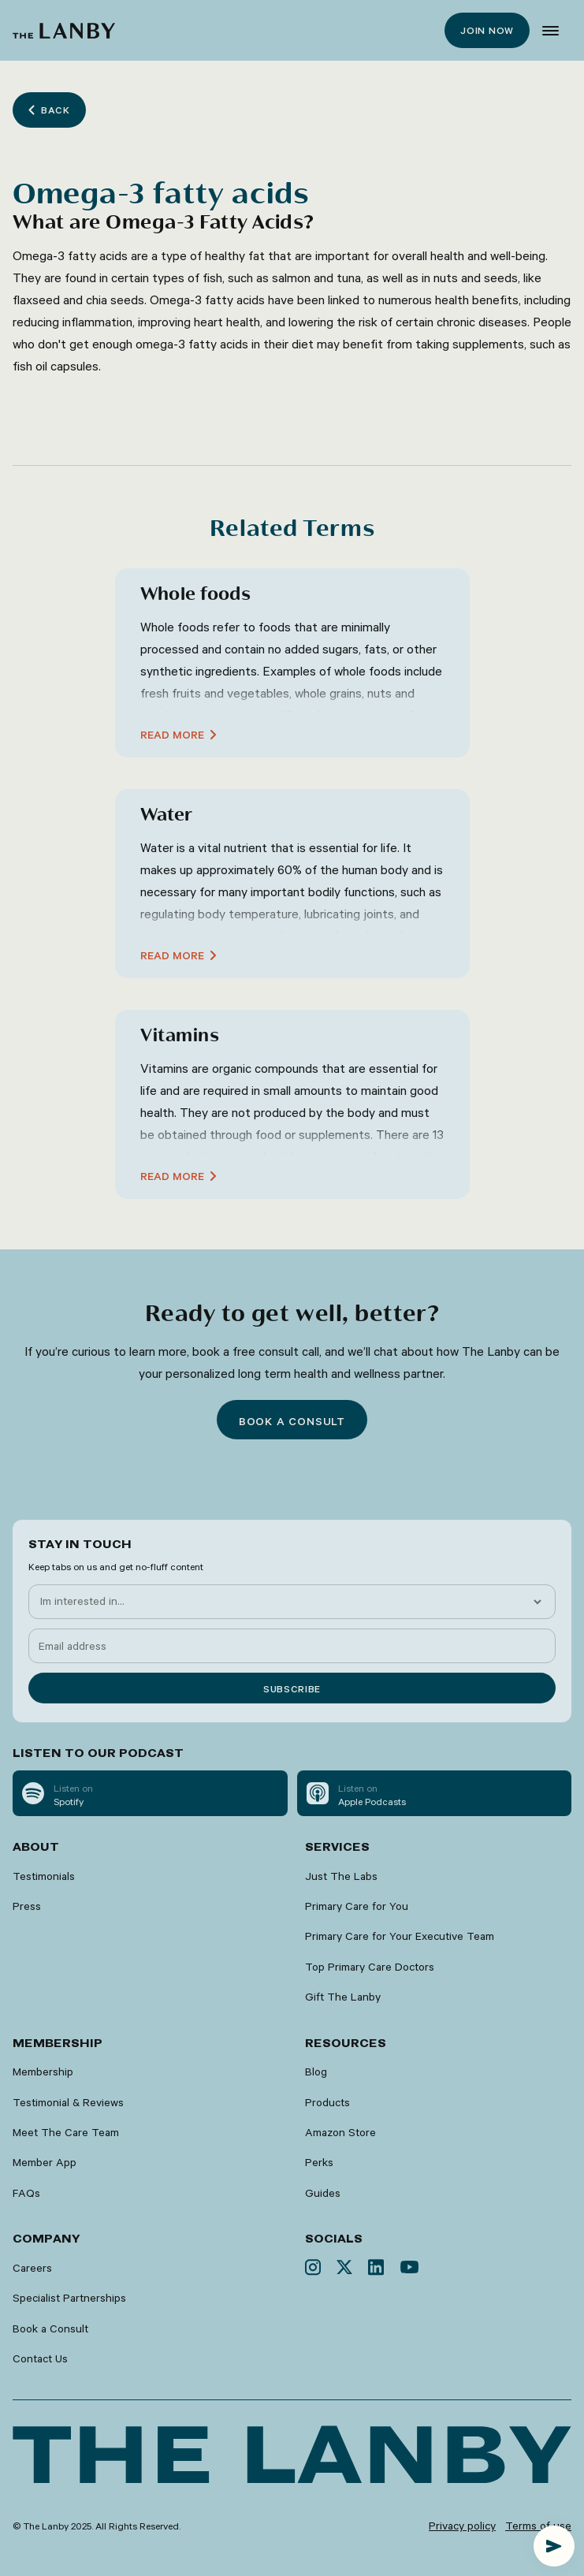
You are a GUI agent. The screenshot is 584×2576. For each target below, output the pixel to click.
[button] (550, 30)
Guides (322, 2193)
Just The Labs (341, 1876)
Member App (44, 2162)
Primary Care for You (356, 1906)
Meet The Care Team (66, 2132)
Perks (319, 2162)
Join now (487, 30)
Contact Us (40, 2358)
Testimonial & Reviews (68, 2102)
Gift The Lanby (343, 1997)
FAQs (26, 2193)
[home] (64, 31)
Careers (32, 2268)
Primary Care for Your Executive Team (399, 1936)
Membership (43, 2071)
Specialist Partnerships (69, 2298)
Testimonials (44, 1876)
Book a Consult (50, 2328)
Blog (316, 2071)
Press (27, 1906)
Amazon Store (340, 2132)
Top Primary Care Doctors (369, 1967)
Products (327, 2102)
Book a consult (292, 1421)
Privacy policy (462, 2525)
